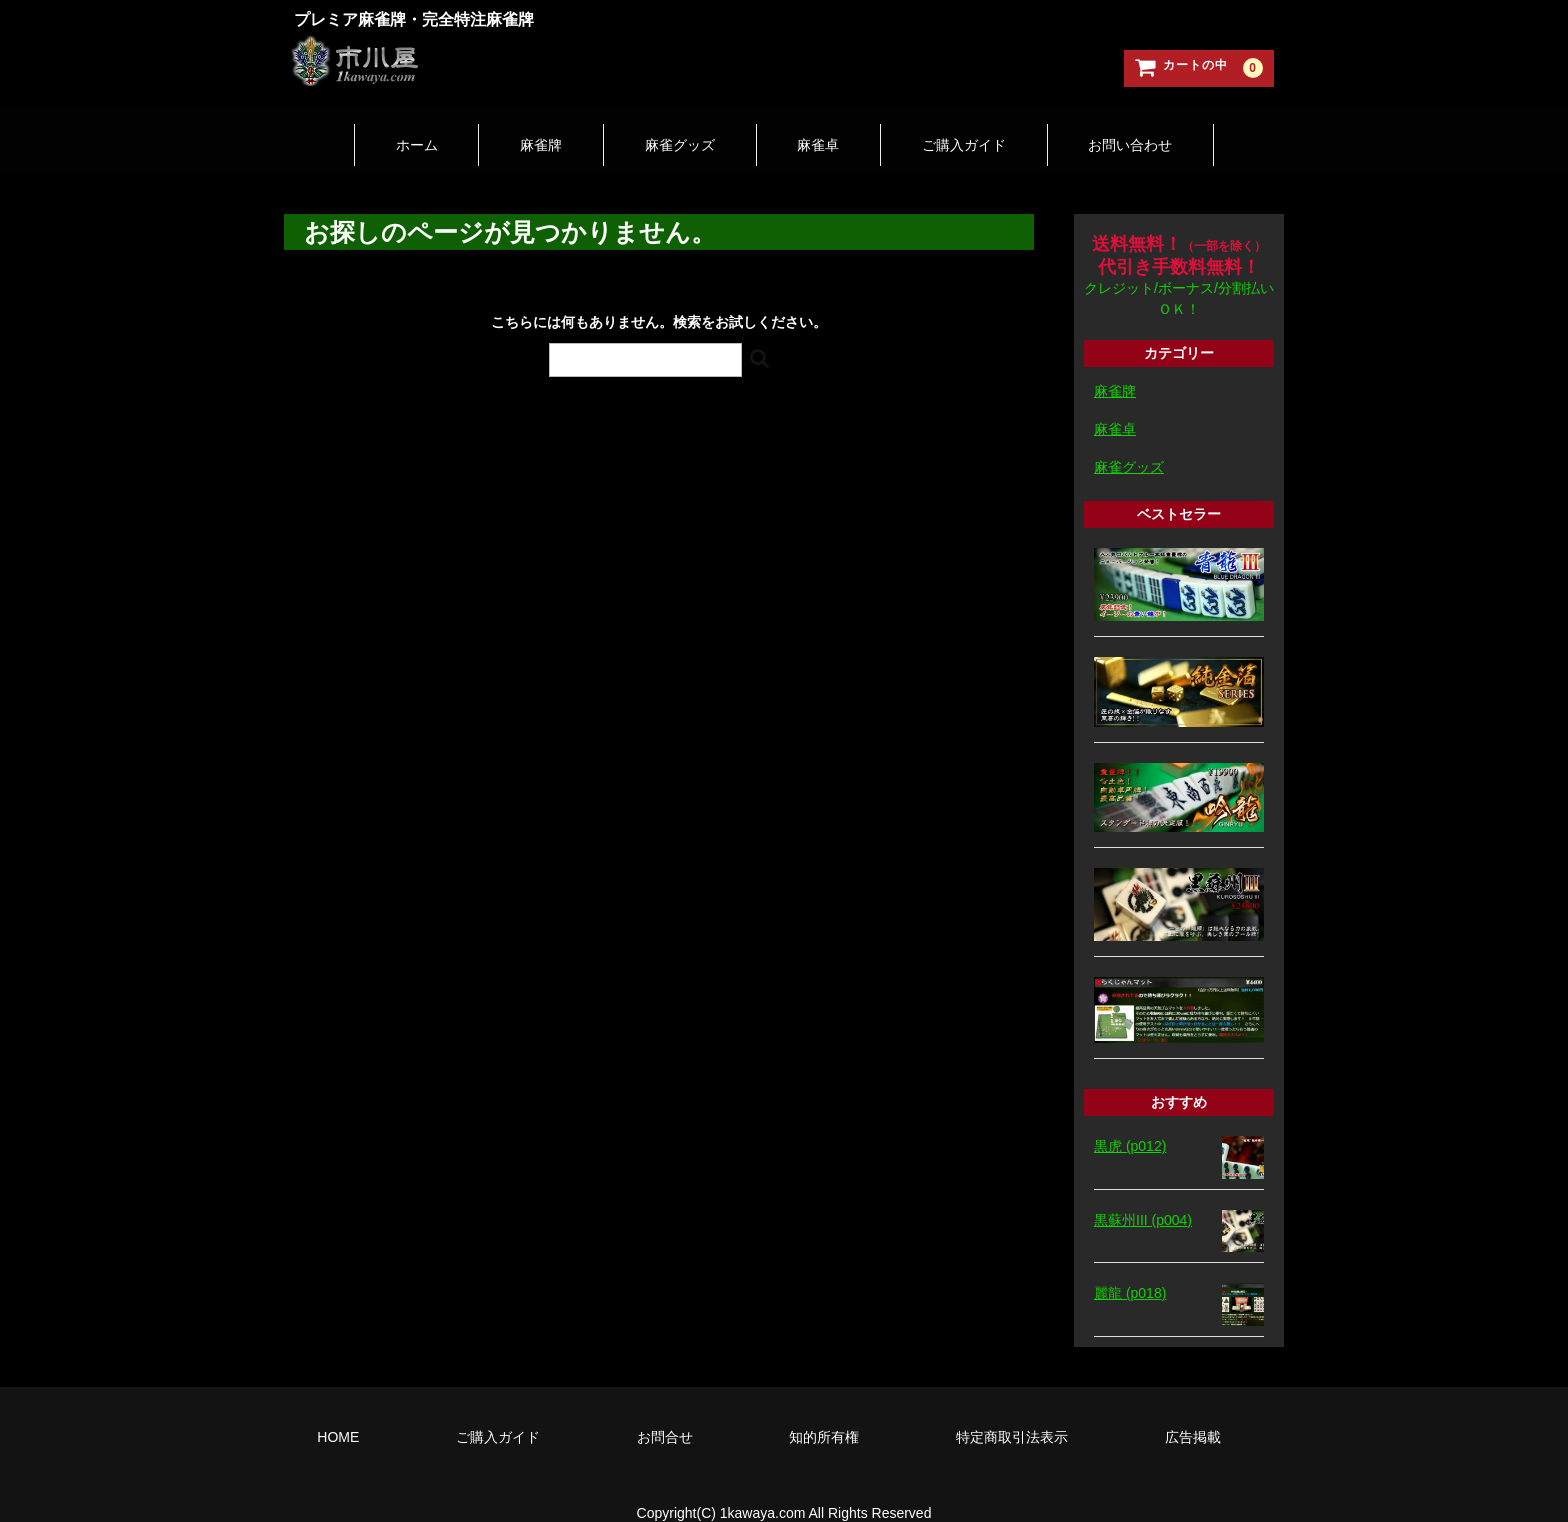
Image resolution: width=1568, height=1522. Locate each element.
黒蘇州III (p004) (1143, 1193)
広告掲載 (1193, 1410)
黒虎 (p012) (1130, 1120)
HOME (338, 1410)
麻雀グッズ (668, 127)
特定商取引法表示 (1012, 1410)
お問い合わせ (1189, 127)
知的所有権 (824, 1410)
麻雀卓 (830, 127)
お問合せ (665, 1410)
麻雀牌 (506, 127)
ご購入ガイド (999, 127)
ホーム (358, 127)
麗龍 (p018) (1130, 1267)
